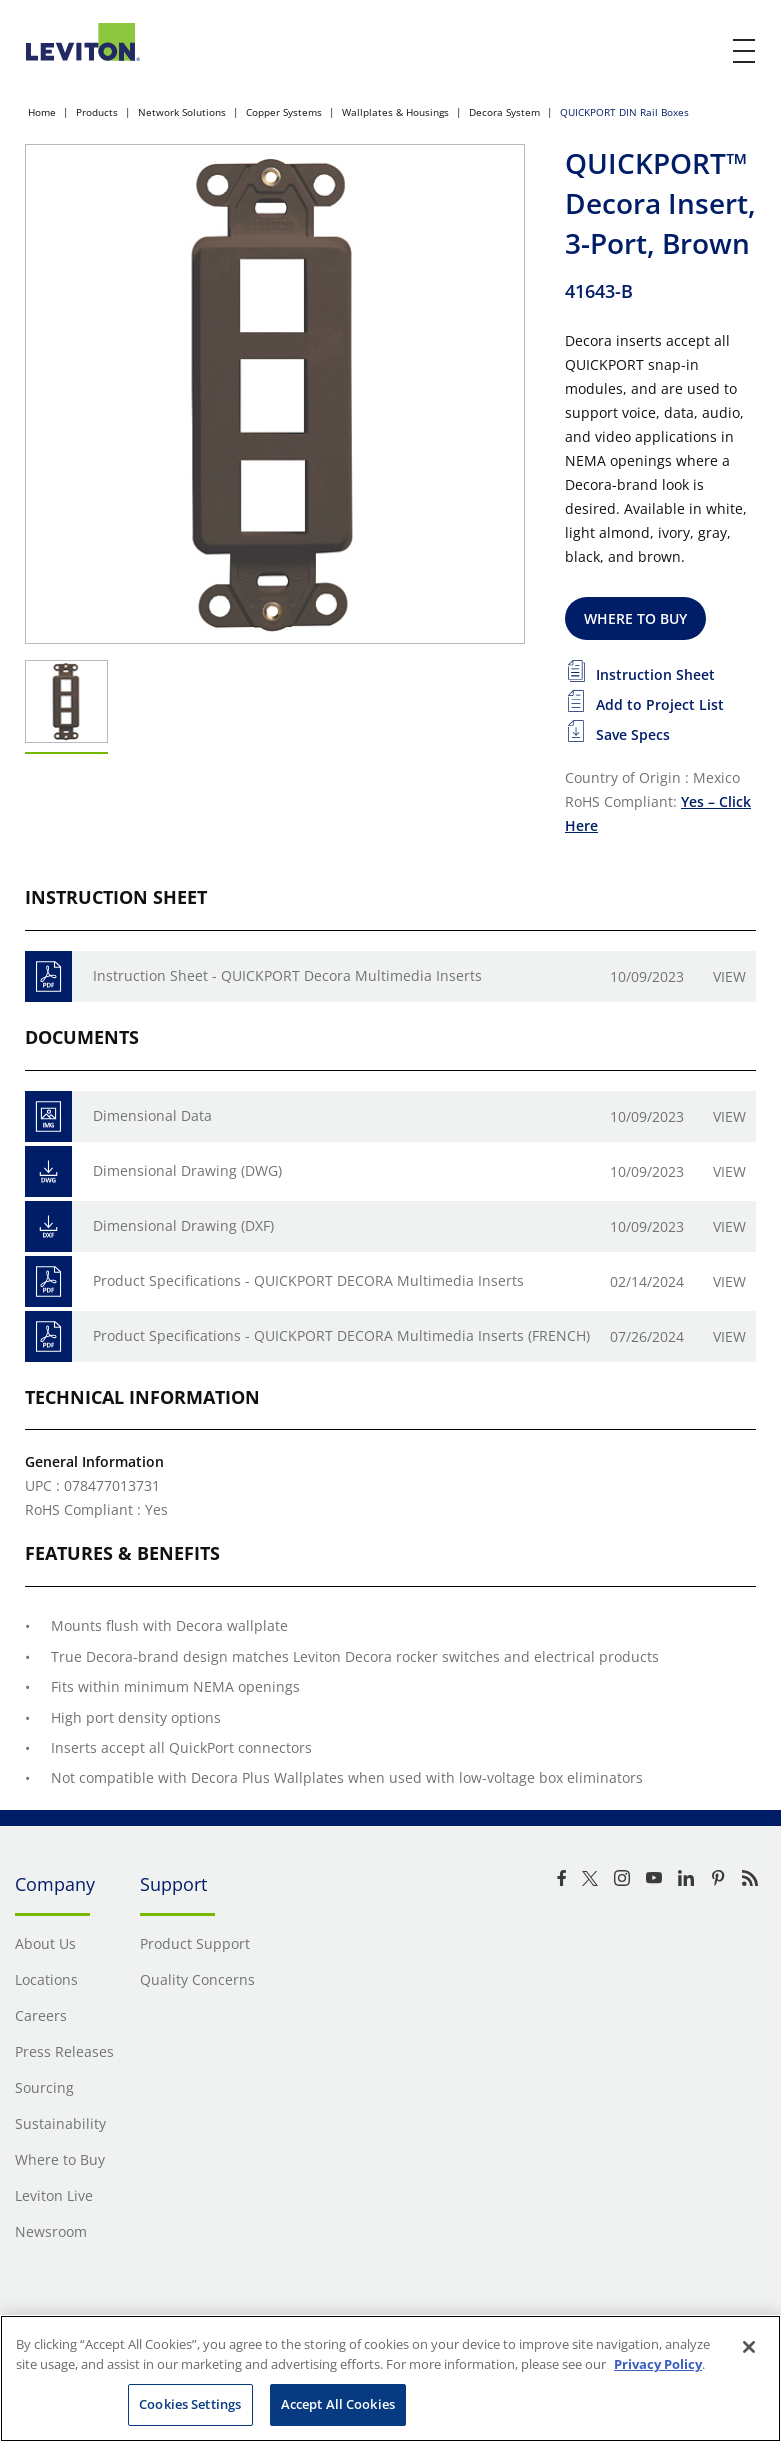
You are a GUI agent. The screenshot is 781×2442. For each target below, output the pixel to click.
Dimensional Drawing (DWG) (187, 1170)
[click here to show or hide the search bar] (703, 52)
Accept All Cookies (338, 2404)
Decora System (504, 112)
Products (97, 112)
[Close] (749, 2347)
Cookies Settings (190, 2404)
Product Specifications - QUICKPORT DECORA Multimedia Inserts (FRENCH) (341, 1335)
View (729, 976)
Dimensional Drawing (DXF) (183, 1225)
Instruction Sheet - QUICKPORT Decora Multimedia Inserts (287, 975)
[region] (390, 2378)
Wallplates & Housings (395, 112)
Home (42, 112)
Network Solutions (182, 112)
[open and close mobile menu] (745, 51)
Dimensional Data (152, 1115)
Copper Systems (284, 112)
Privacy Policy (658, 2364)
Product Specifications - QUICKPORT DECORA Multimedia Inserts (308, 1280)
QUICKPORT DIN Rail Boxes (624, 112)
